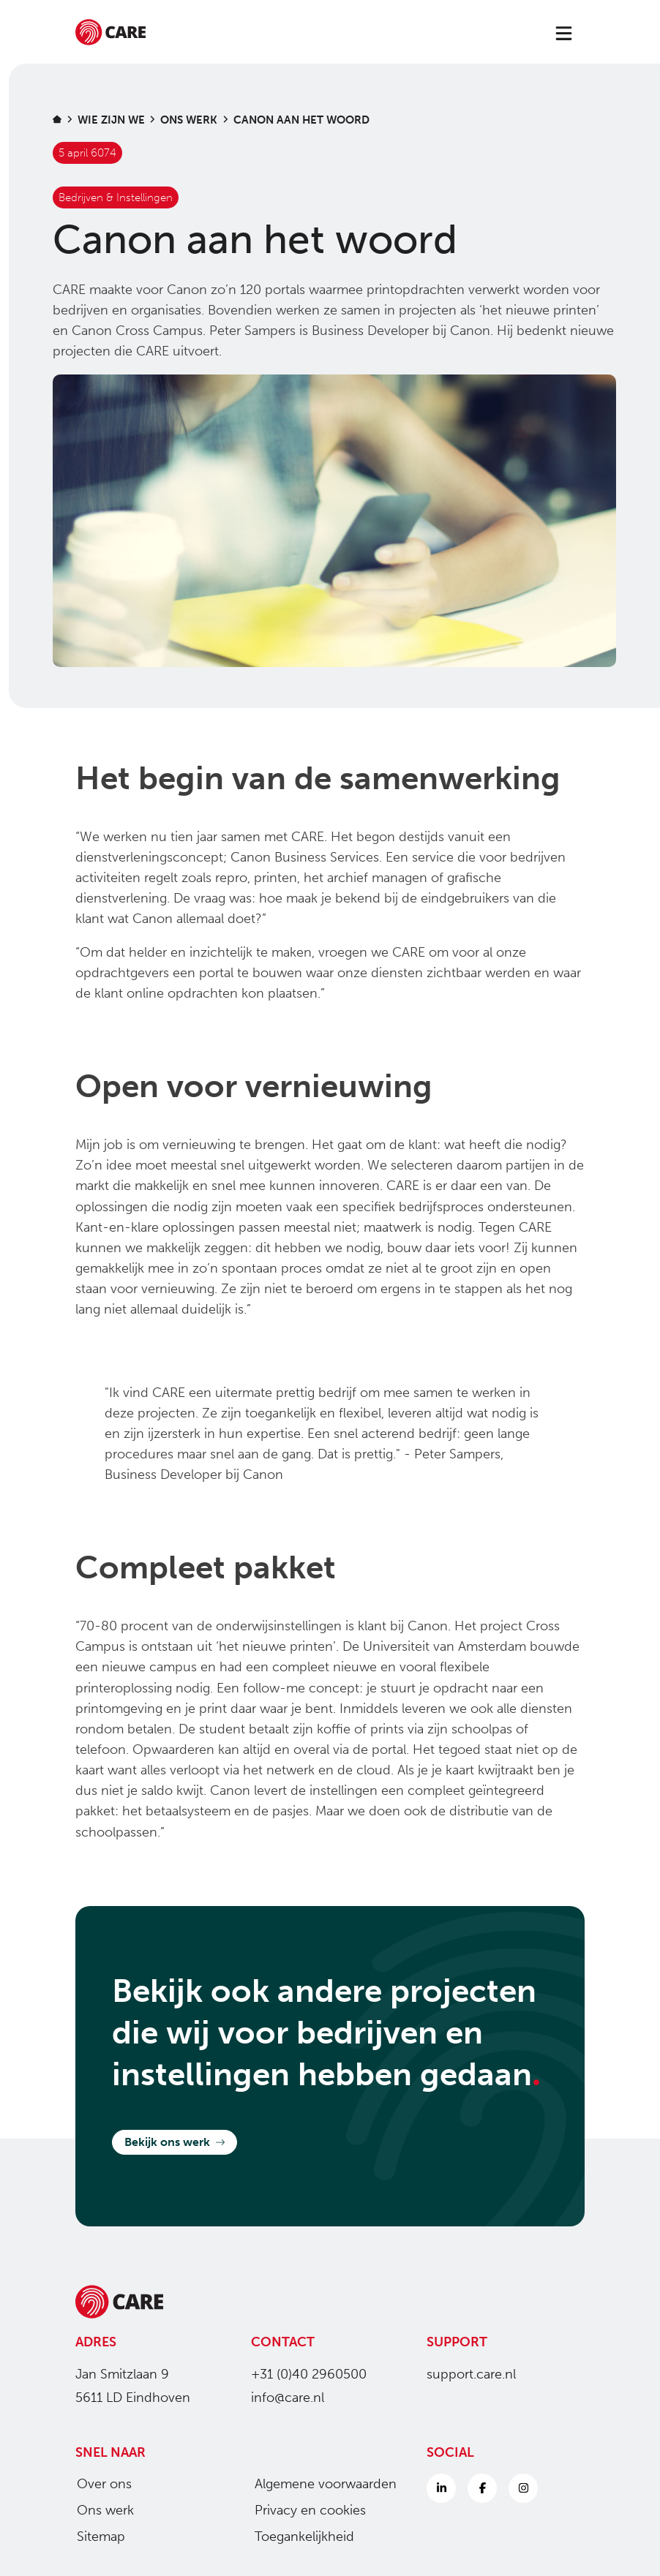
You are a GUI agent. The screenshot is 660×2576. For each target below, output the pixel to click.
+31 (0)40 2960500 (309, 2374)
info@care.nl (287, 2397)
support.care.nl (471, 2374)
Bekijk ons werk (174, 2142)
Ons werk (99, 2510)
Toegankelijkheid (298, 2536)
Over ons (98, 2484)
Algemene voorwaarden (320, 2484)
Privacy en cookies (304, 2510)
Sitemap (95, 2536)
